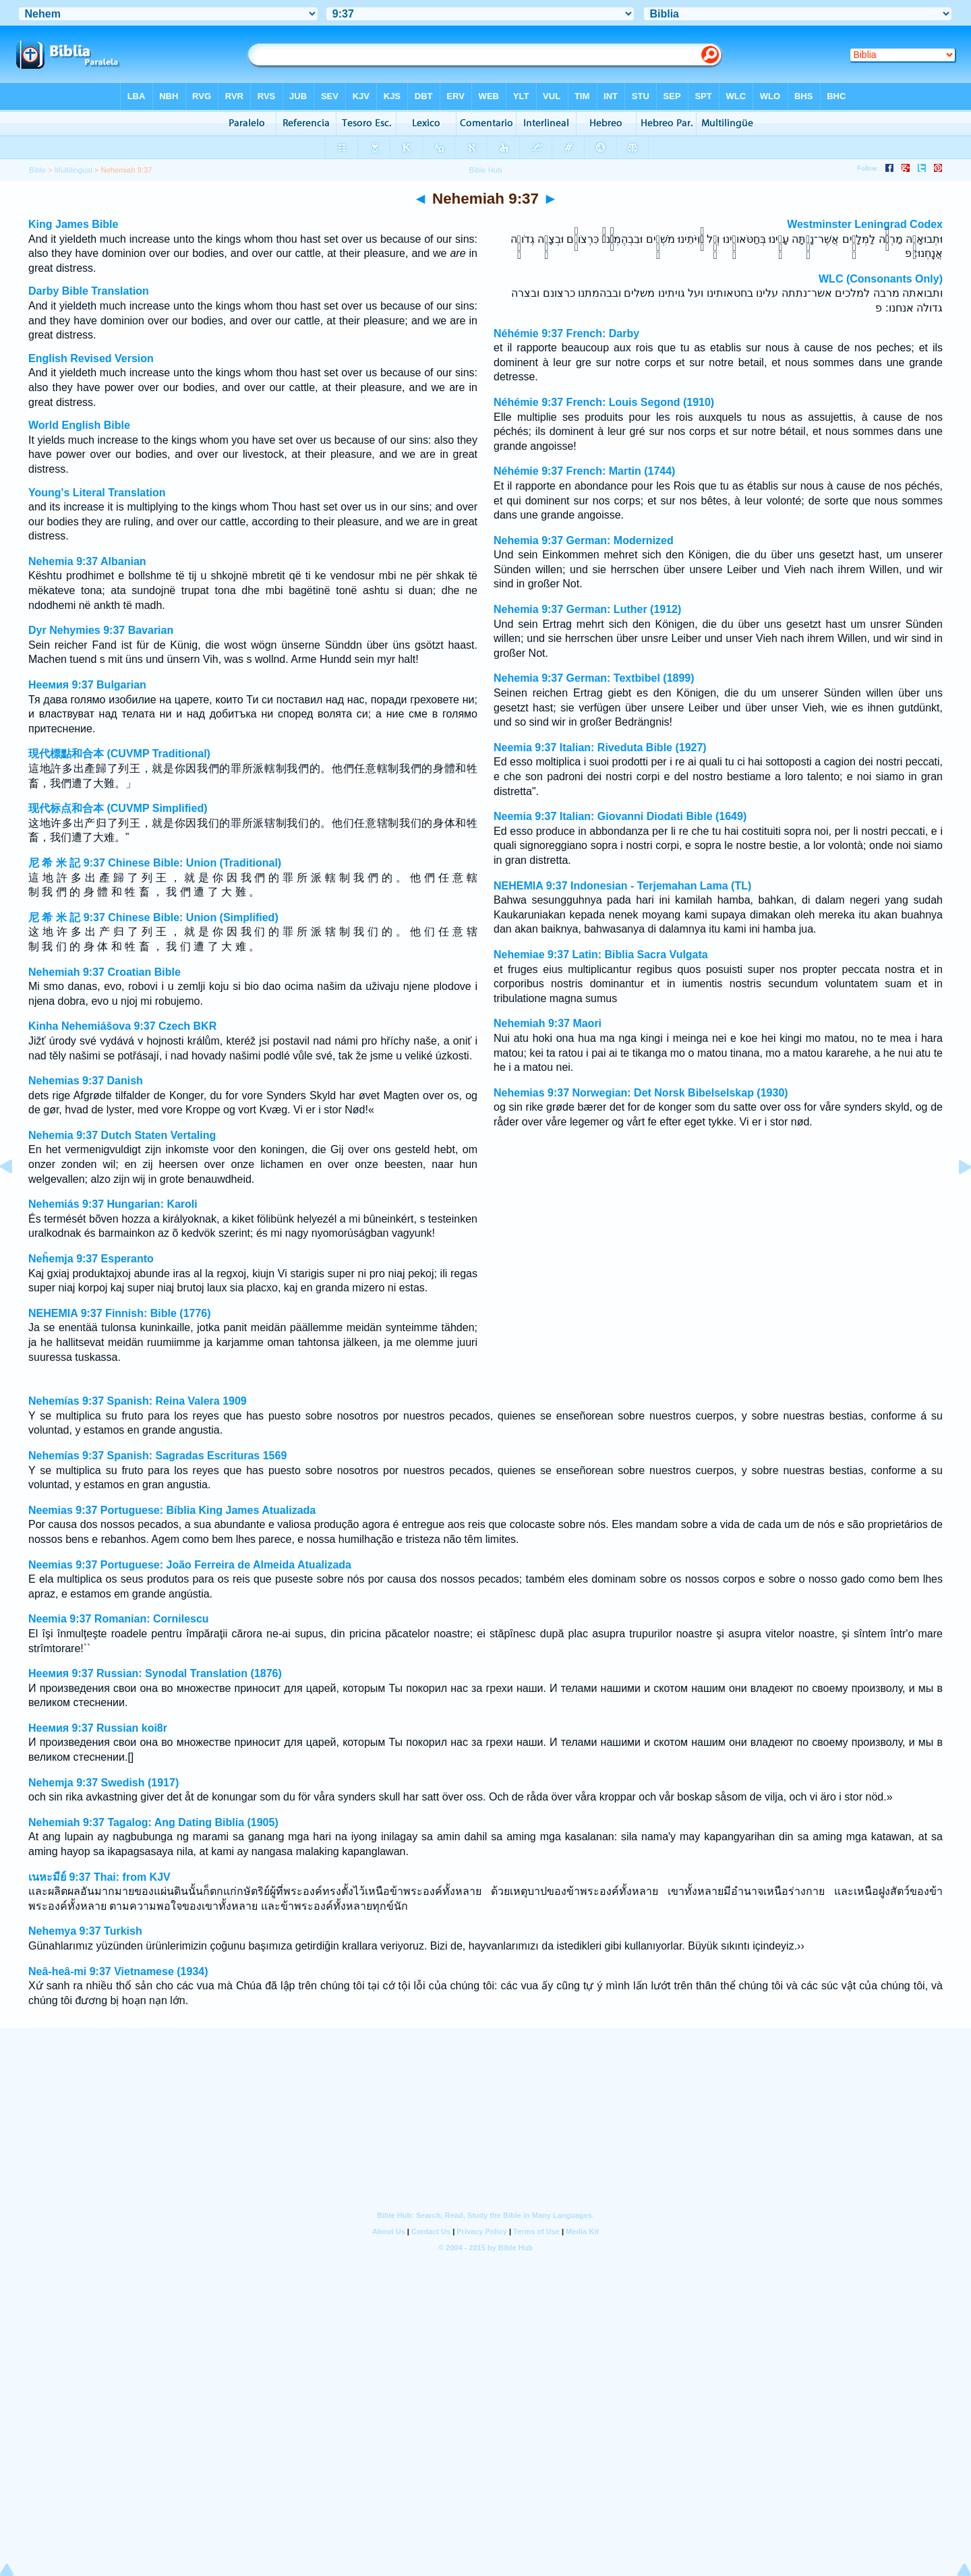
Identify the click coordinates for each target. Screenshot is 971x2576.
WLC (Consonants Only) (881, 279)
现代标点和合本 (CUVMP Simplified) (118, 808)
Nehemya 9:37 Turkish (85, 1931)
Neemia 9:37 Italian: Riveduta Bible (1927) (600, 747)
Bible (37, 170)
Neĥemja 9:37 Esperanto (91, 1258)
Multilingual (73, 170)
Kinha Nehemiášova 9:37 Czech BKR (122, 1026)
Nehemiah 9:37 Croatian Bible (104, 972)
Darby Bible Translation (88, 291)
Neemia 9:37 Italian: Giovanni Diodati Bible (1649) (620, 816)
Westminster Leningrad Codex (865, 224)
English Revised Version (91, 358)
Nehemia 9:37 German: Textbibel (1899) (594, 678)
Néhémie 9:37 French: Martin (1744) (584, 471)
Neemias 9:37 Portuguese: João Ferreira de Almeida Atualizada (189, 1565)
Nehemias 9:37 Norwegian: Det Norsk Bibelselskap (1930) (641, 1093)
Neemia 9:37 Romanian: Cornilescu (118, 1618)
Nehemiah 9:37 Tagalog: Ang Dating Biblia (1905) (153, 1822)
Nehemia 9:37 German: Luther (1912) (587, 609)
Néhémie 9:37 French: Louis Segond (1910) (604, 402)
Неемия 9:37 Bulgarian (87, 685)
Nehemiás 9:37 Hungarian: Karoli (113, 1204)
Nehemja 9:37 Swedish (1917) (103, 1782)
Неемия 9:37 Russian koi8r (97, 1728)
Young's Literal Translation (97, 492)
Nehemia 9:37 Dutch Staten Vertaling (122, 1135)
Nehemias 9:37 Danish (85, 1080)
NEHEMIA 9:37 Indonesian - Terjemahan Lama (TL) (622, 885)
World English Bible (79, 425)
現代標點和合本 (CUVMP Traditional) (119, 753)
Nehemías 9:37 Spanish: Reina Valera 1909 (137, 1401)
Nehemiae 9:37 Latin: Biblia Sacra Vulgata (601, 954)
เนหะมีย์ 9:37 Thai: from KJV (99, 1877)
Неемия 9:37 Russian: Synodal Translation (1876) (155, 1673)
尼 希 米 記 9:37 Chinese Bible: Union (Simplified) (153, 917)
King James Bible (73, 224)
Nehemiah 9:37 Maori (547, 1023)
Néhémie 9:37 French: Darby (566, 333)
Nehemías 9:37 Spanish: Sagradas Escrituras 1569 (157, 1455)
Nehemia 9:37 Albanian (87, 561)
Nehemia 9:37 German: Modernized (584, 540)
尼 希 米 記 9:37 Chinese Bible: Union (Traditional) (154, 863)
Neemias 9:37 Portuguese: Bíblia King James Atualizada (172, 1510)
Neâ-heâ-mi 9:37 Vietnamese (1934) (118, 1971)
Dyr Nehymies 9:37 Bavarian (100, 630)
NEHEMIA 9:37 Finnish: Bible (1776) (119, 1313)
